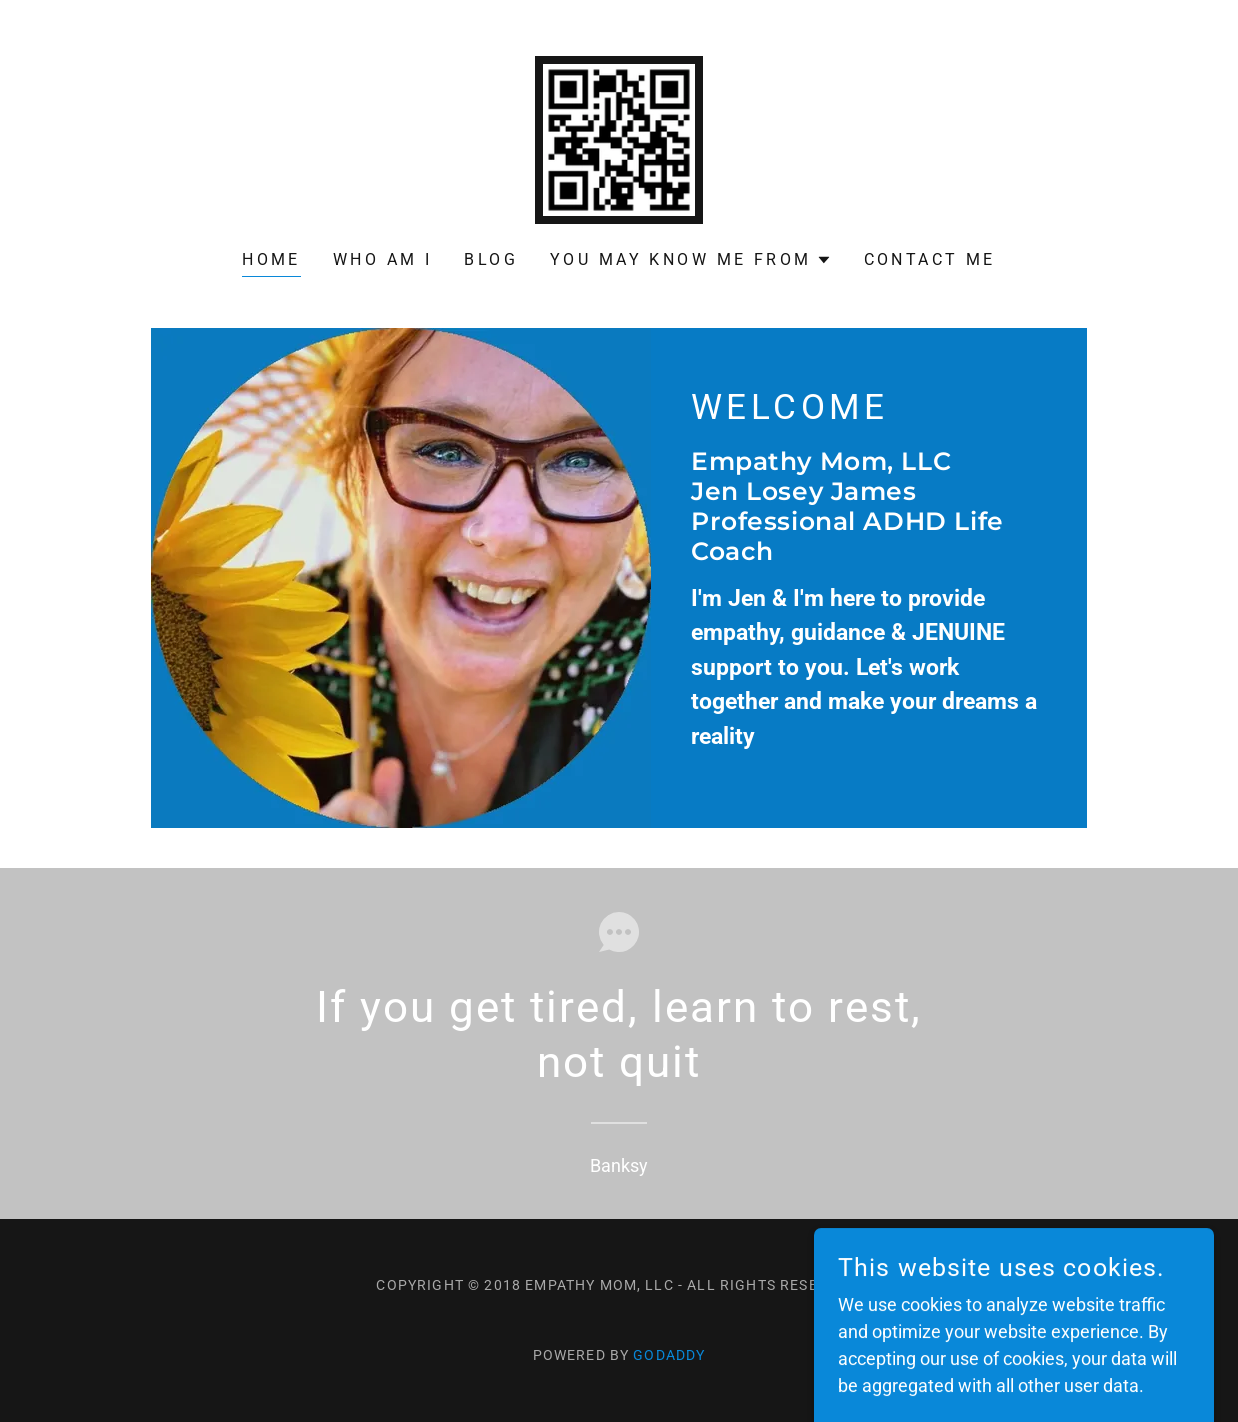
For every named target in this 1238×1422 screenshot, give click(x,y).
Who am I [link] (382, 259)
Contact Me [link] (930, 259)
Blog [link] (491, 259)
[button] (690, 260)
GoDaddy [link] (669, 1355)
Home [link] (271, 259)
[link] (619, 138)
